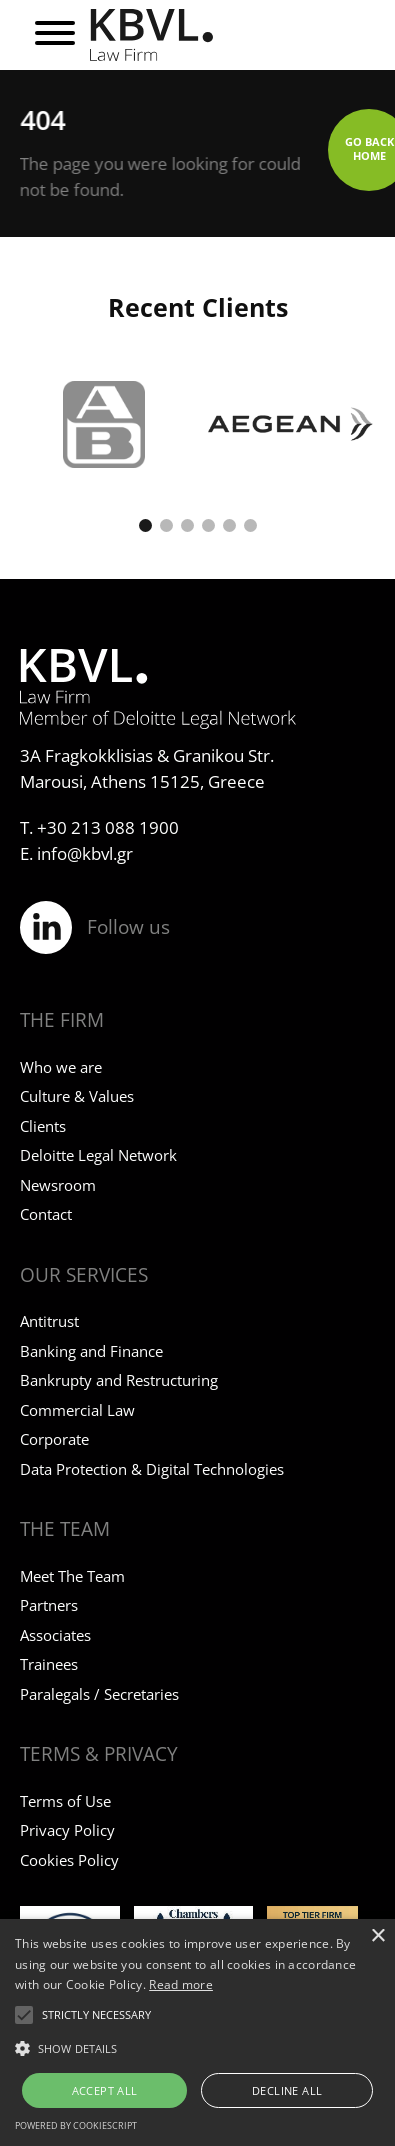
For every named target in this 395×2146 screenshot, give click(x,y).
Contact (46, 1214)
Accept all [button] (105, 2090)
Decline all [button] (287, 2090)
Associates (55, 1635)
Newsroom (58, 1185)
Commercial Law (77, 1410)
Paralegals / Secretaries (99, 1694)
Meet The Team (72, 1576)
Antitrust (49, 1321)
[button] (145, 525)
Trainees (49, 1664)
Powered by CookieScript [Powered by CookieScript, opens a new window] (76, 2125)
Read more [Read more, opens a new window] (181, 1984)
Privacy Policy (67, 1830)
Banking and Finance (91, 1351)
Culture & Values (77, 1096)
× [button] (377, 1936)
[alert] (197, 2032)
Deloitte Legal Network (98, 1155)
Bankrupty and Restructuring (119, 1380)
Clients (43, 1126)
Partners (49, 1605)
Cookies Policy (69, 1860)
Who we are (61, 1067)
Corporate (54, 1439)
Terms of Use (65, 1801)
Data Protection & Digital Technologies (152, 1469)
